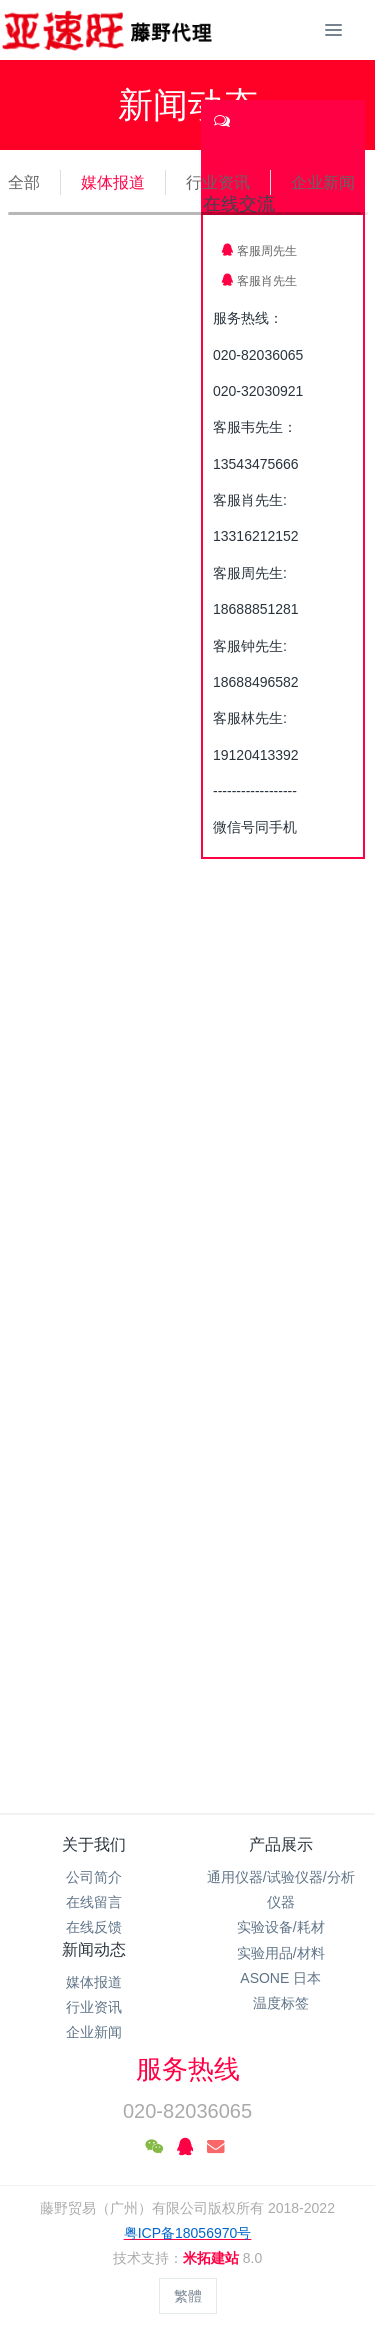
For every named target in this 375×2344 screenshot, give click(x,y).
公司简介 (94, 1877)
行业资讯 (218, 182)
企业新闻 (323, 182)
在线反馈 (94, 1927)
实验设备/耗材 (281, 1927)
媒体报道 (113, 182)
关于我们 (94, 1844)
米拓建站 (213, 2258)
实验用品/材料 (281, 1953)
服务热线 (188, 2069)
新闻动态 (94, 1949)
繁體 (188, 2296)
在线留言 (94, 1902)
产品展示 (281, 1844)
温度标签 (281, 2003)
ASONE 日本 (280, 1978)
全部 (24, 182)
